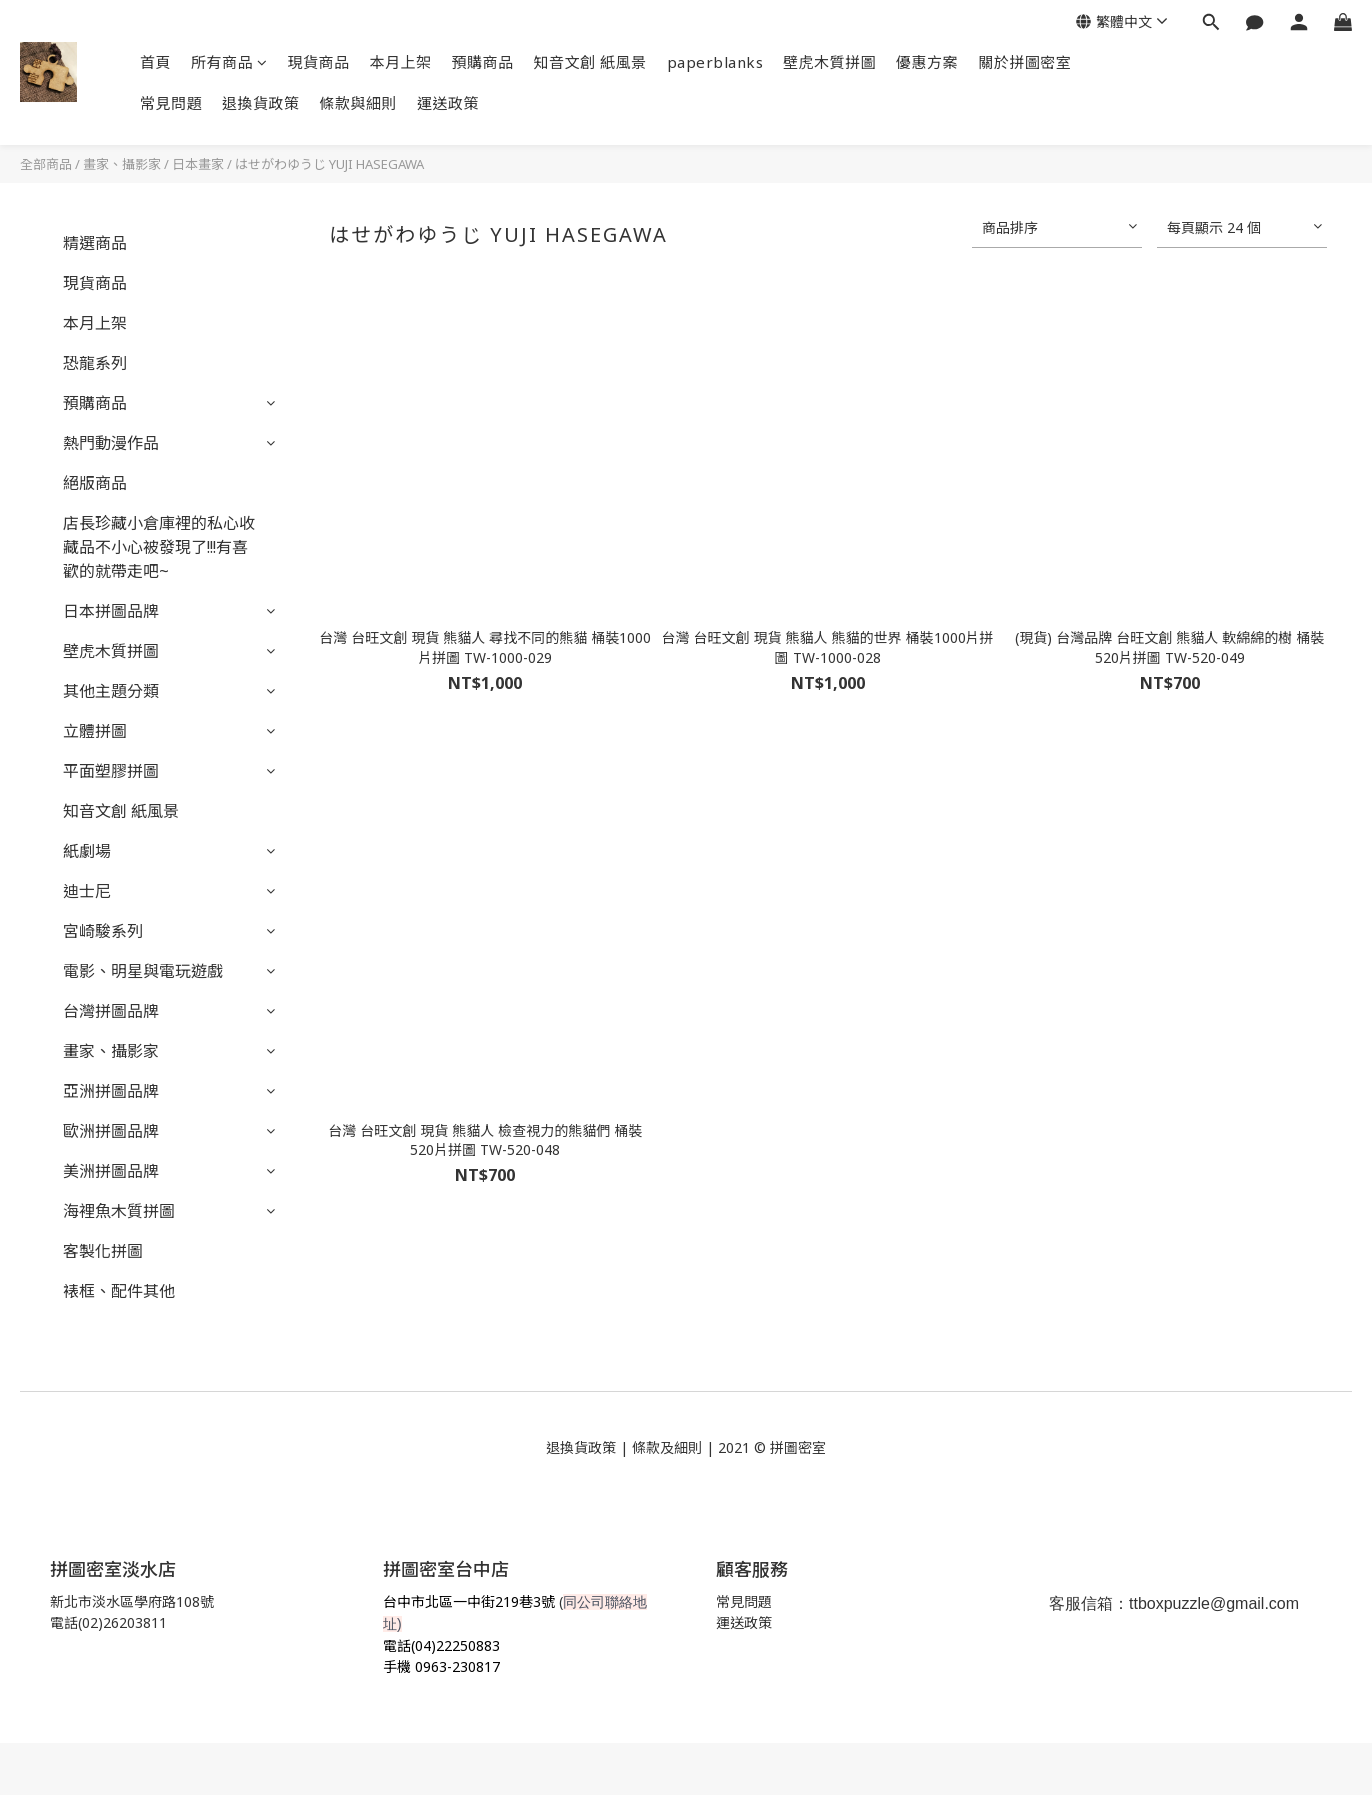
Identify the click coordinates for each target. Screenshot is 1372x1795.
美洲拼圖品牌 (111, 1171)
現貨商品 (319, 62)
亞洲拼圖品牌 (111, 1091)
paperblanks (715, 62)
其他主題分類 (111, 691)
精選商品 (95, 243)
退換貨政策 (261, 103)
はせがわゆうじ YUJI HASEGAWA (329, 164)
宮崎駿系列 (103, 931)
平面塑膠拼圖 (111, 771)
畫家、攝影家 (122, 164)
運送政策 (448, 103)
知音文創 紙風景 (590, 62)
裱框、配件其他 (119, 1291)
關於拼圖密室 (1024, 62)
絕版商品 (95, 483)
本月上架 (401, 62)
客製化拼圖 (103, 1251)
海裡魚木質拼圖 (119, 1211)
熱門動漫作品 (111, 443)
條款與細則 (359, 103)
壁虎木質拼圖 (829, 62)
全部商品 (46, 164)
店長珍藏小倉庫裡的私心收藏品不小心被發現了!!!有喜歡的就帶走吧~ (159, 547)
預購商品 (483, 62)
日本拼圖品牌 (111, 611)
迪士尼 (87, 891)
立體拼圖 (95, 731)
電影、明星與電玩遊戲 (143, 971)
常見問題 (171, 103)
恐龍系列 (95, 363)
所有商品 (229, 62)
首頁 (155, 62)
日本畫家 (198, 164)
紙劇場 (87, 851)
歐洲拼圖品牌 (111, 1131)
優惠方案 (927, 62)
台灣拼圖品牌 (111, 1011)
